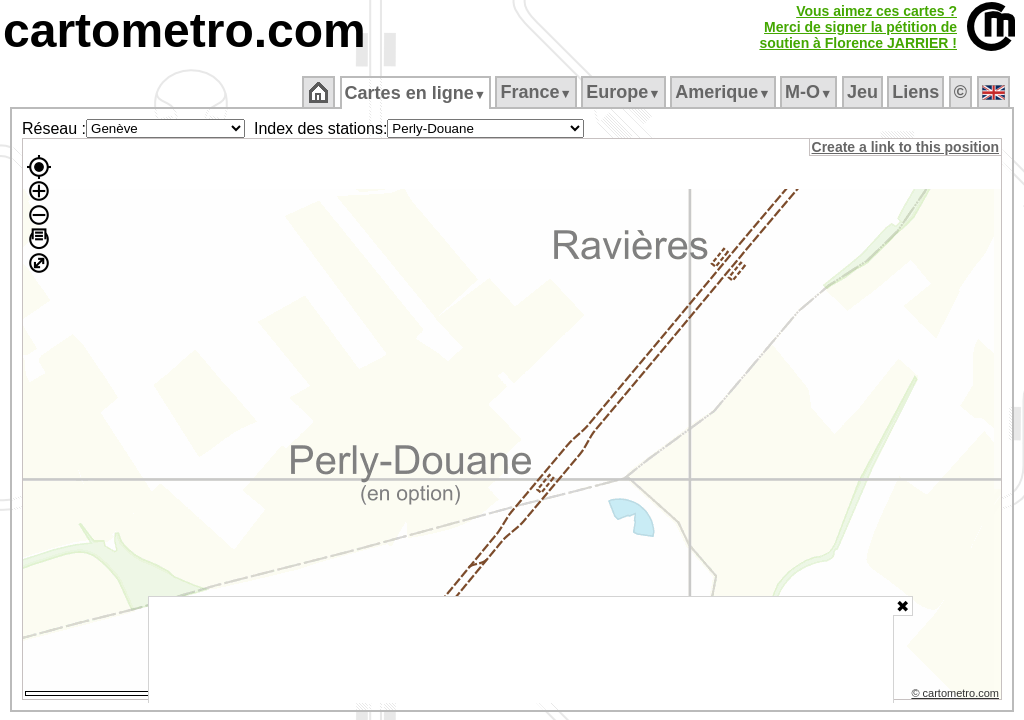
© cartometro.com (957, 696)
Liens (917, 92)
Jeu (863, 92)
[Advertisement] (521, 650)
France (537, 92)
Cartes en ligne (416, 93)
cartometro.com (184, 30)
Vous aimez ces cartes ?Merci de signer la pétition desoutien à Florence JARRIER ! (858, 27)
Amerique (724, 92)
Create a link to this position (906, 147)
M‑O (810, 92)
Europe (625, 92)
